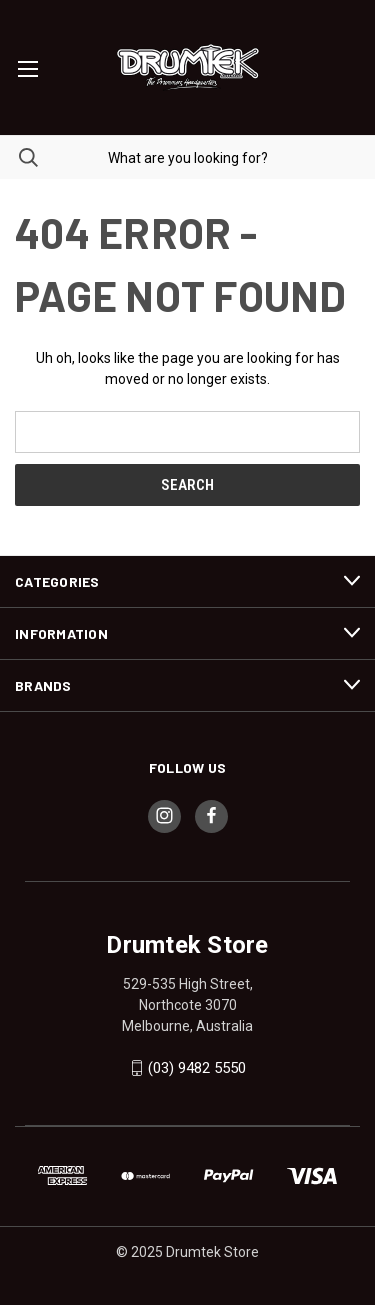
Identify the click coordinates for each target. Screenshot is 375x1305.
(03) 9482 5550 (197, 1068)
